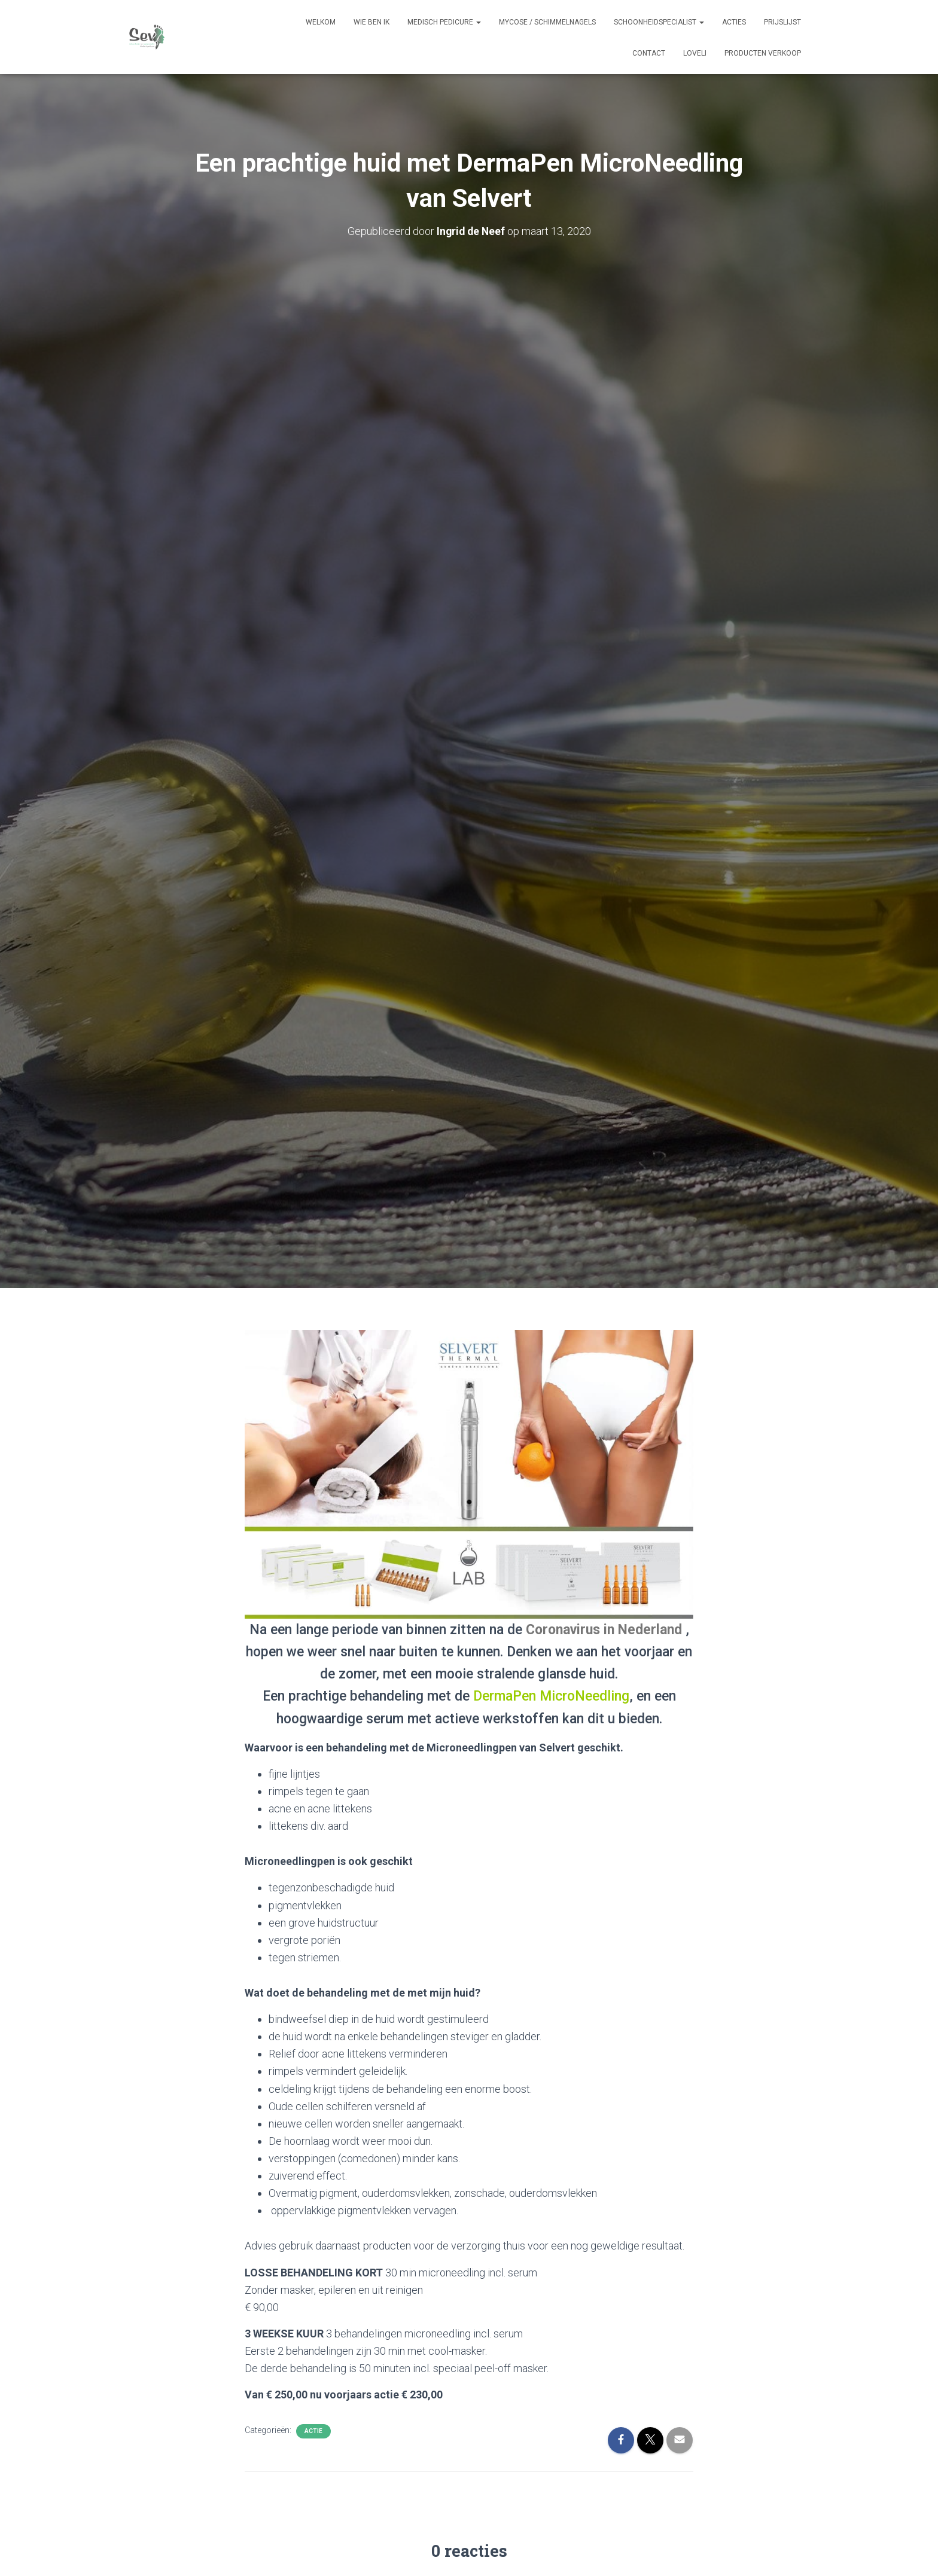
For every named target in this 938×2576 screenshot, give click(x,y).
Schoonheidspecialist (659, 22)
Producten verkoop (762, 53)
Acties (734, 22)
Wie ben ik (371, 22)
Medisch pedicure (444, 22)
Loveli (694, 53)
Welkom (321, 22)
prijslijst (782, 22)
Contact (648, 53)
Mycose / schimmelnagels (547, 22)
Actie (313, 2431)
